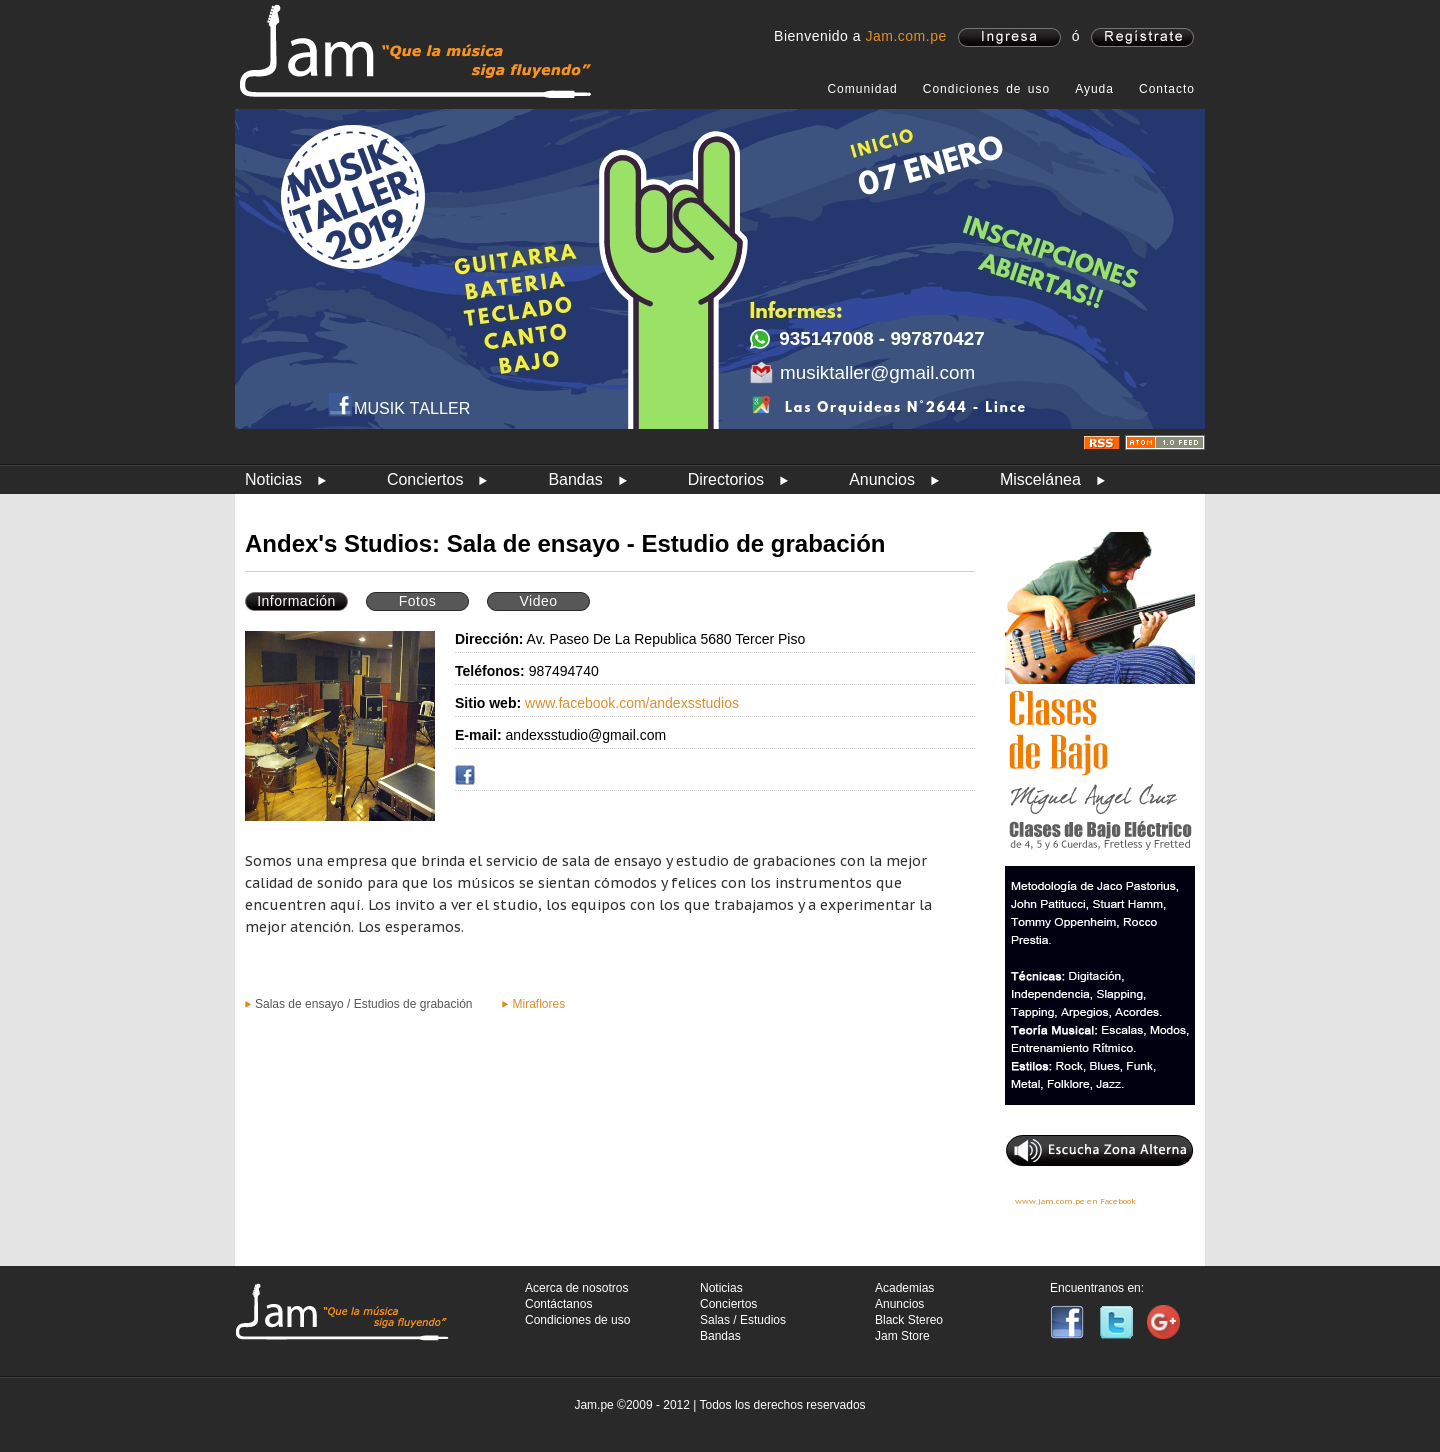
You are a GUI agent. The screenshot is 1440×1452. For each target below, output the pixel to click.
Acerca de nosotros (576, 1288)
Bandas (575, 479)
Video (538, 601)
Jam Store (902, 1336)
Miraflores (538, 1004)
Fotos (418, 601)
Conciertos (425, 479)
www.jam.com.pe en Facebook (1075, 1201)
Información (296, 601)
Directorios (726, 479)
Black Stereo (909, 1320)
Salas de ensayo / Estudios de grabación (363, 1004)
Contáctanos (558, 1304)
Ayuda (1094, 89)
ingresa (1009, 37)
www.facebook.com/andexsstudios (632, 703)
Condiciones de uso (986, 89)
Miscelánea (1040, 479)
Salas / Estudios (743, 1320)
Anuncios (882, 479)
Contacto (1167, 89)
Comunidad (862, 89)
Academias (904, 1288)
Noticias (273, 479)
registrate (1142, 37)
